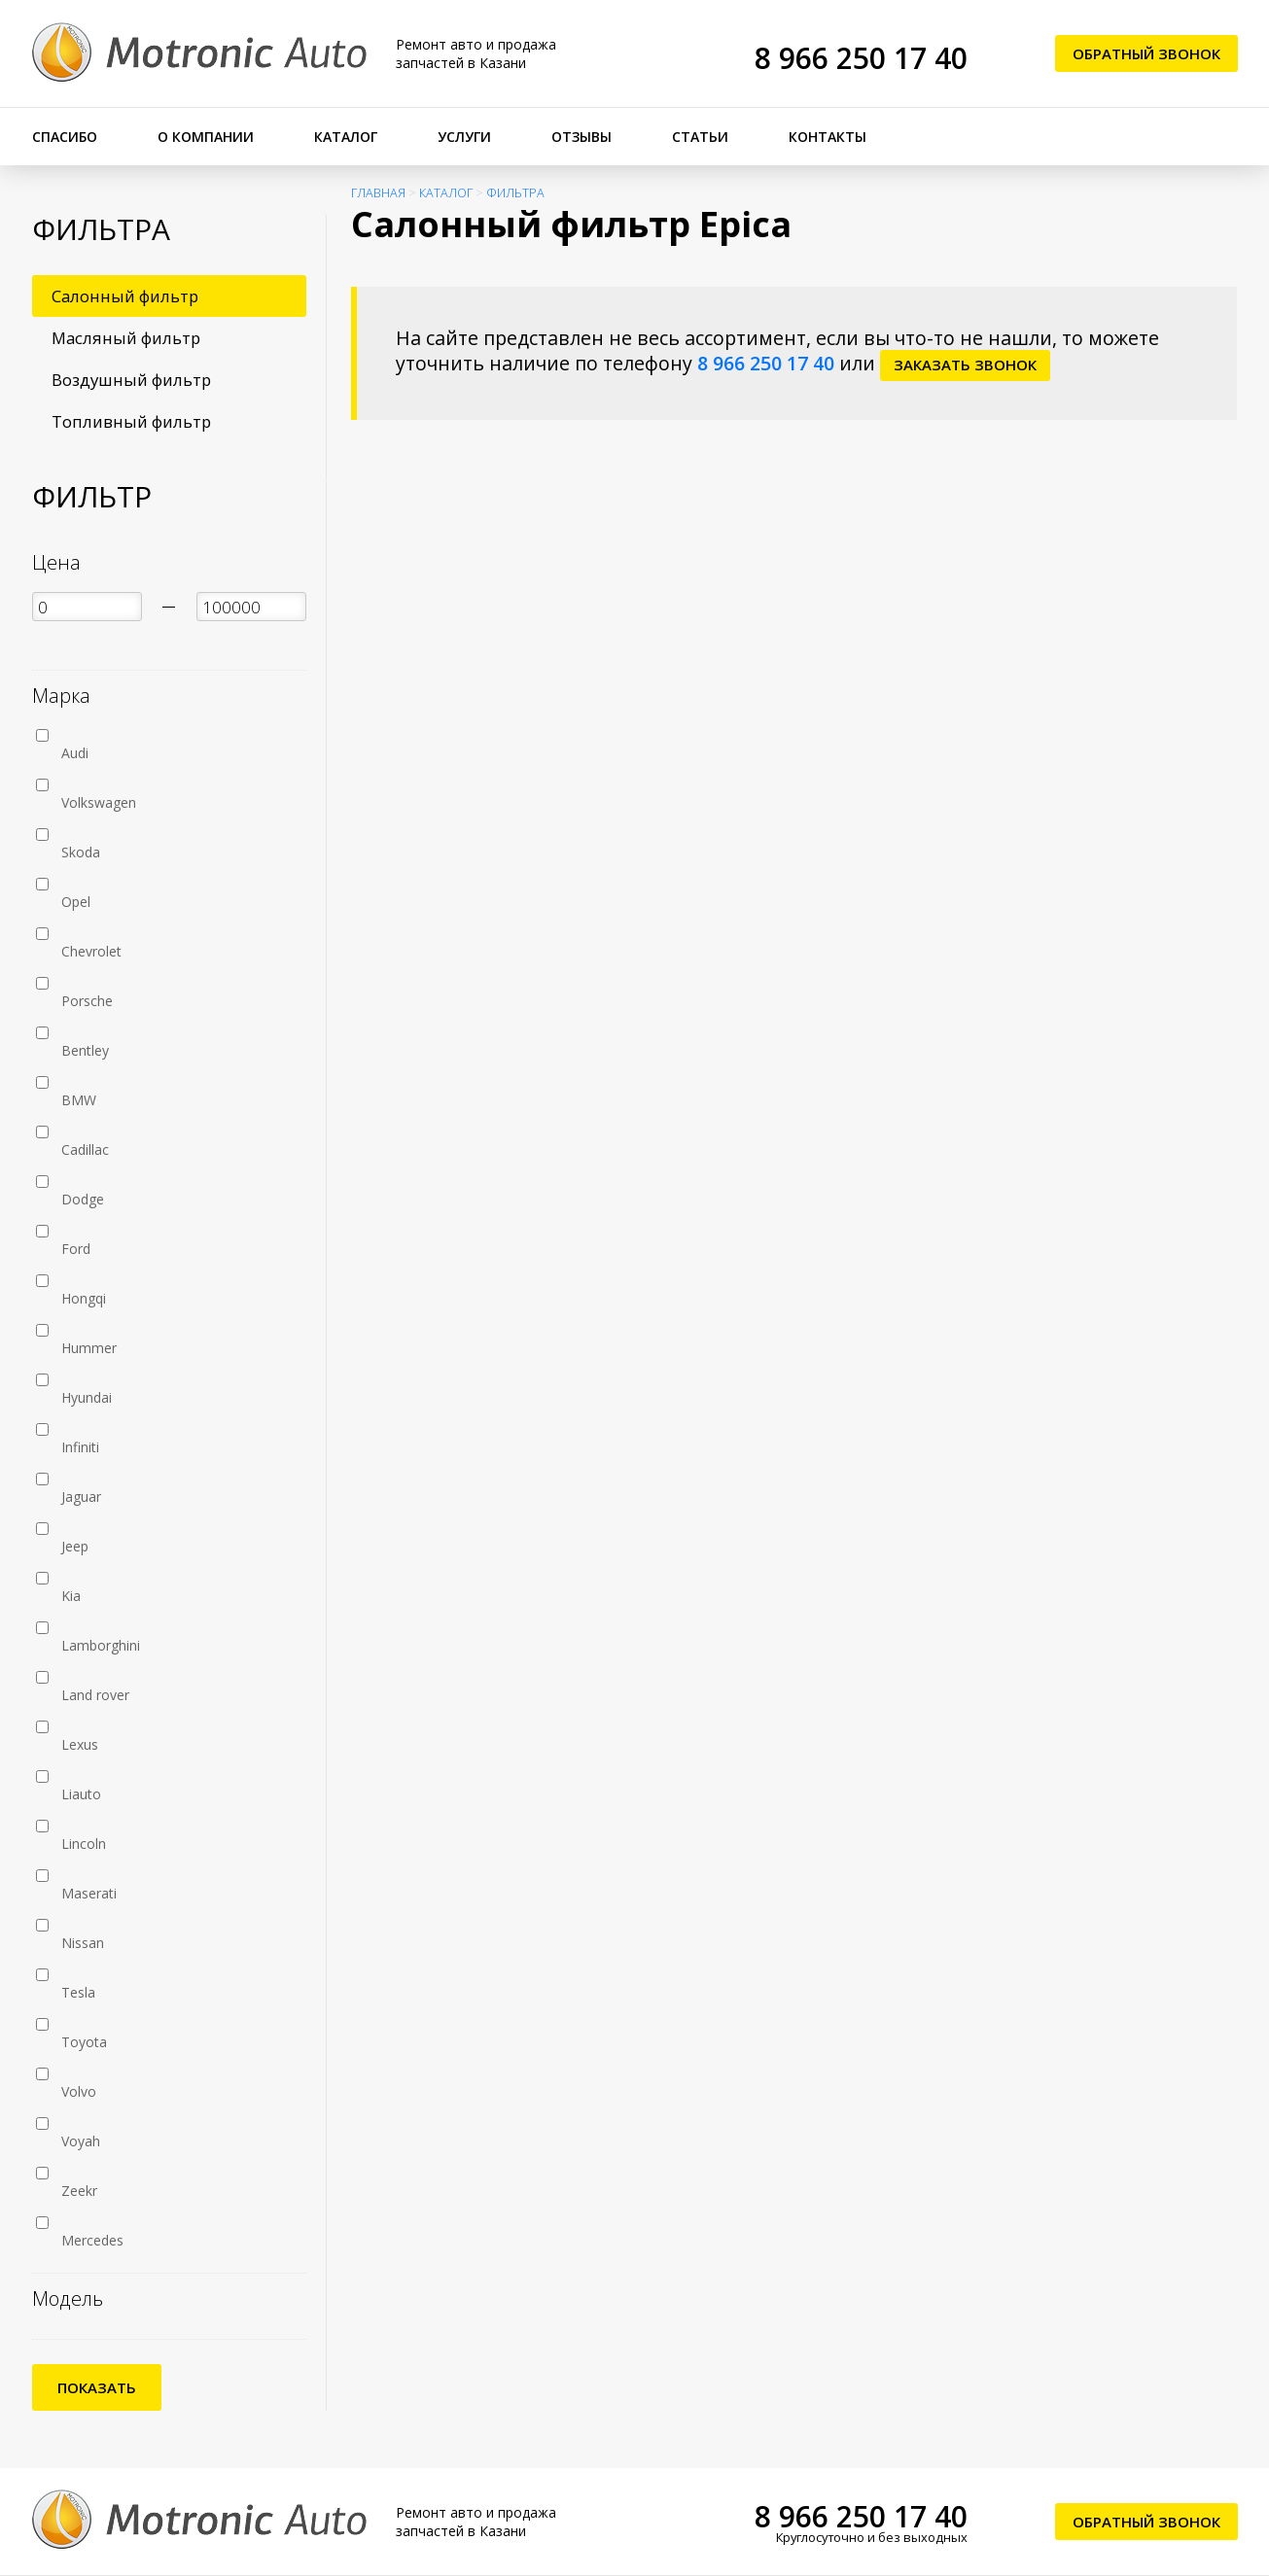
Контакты (827, 136)
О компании (206, 136)
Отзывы (581, 136)
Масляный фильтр (126, 338)
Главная (378, 193)
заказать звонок (965, 364)
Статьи (700, 136)
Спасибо (64, 136)
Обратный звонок (1146, 53)
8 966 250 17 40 (861, 58)
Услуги (464, 136)
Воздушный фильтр (131, 379)
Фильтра (515, 193)
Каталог (345, 136)
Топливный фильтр (131, 421)
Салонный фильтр (125, 296)
